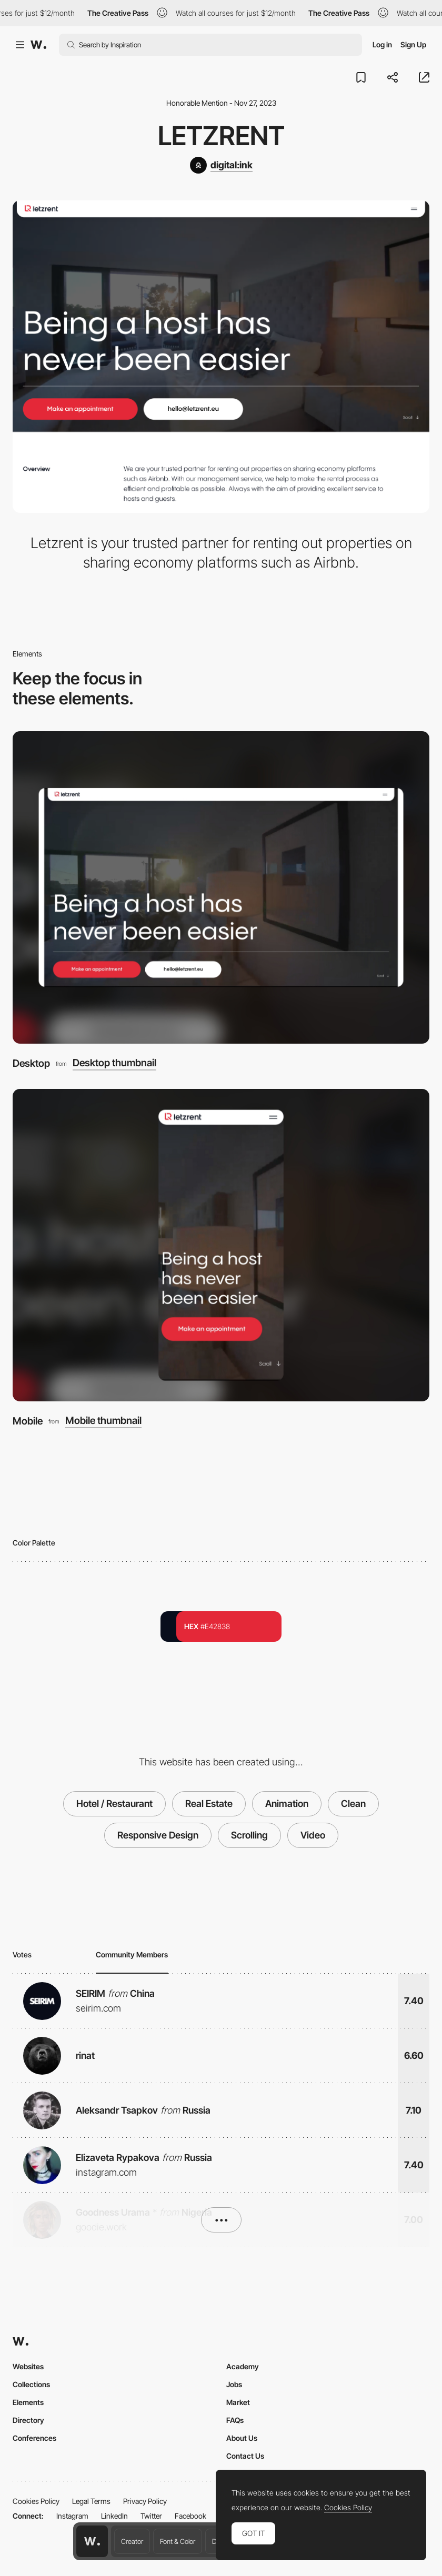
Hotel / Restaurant (114, 1803)
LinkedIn (114, 2515)
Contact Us (245, 2455)
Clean (353, 1803)
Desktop (31, 1063)
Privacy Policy (145, 2501)
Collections (31, 2384)
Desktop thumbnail (114, 1063)
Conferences (34, 2437)
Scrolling (249, 1835)
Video (312, 1835)
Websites (28, 2366)
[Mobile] (221, 1245)
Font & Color (177, 2541)
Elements (28, 2402)
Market (238, 2402)
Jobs (234, 2384)
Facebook (190, 2515)
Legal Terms (91, 2501)
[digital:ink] (221, 165)
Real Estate (209, 1803)
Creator (132, 2541)
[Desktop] (221, 887)
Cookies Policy (36, 2501)
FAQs (235, 2420)
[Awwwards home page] (92, 2541)
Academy (242, 2366)
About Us (241, 2437)
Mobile (28, 1421)
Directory (28, 2420)
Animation (286, 1803)
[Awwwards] (38, 45)
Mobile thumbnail (103, 1421)
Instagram (72, 2515)
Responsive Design (157, 1835)
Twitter (151, 2515)
